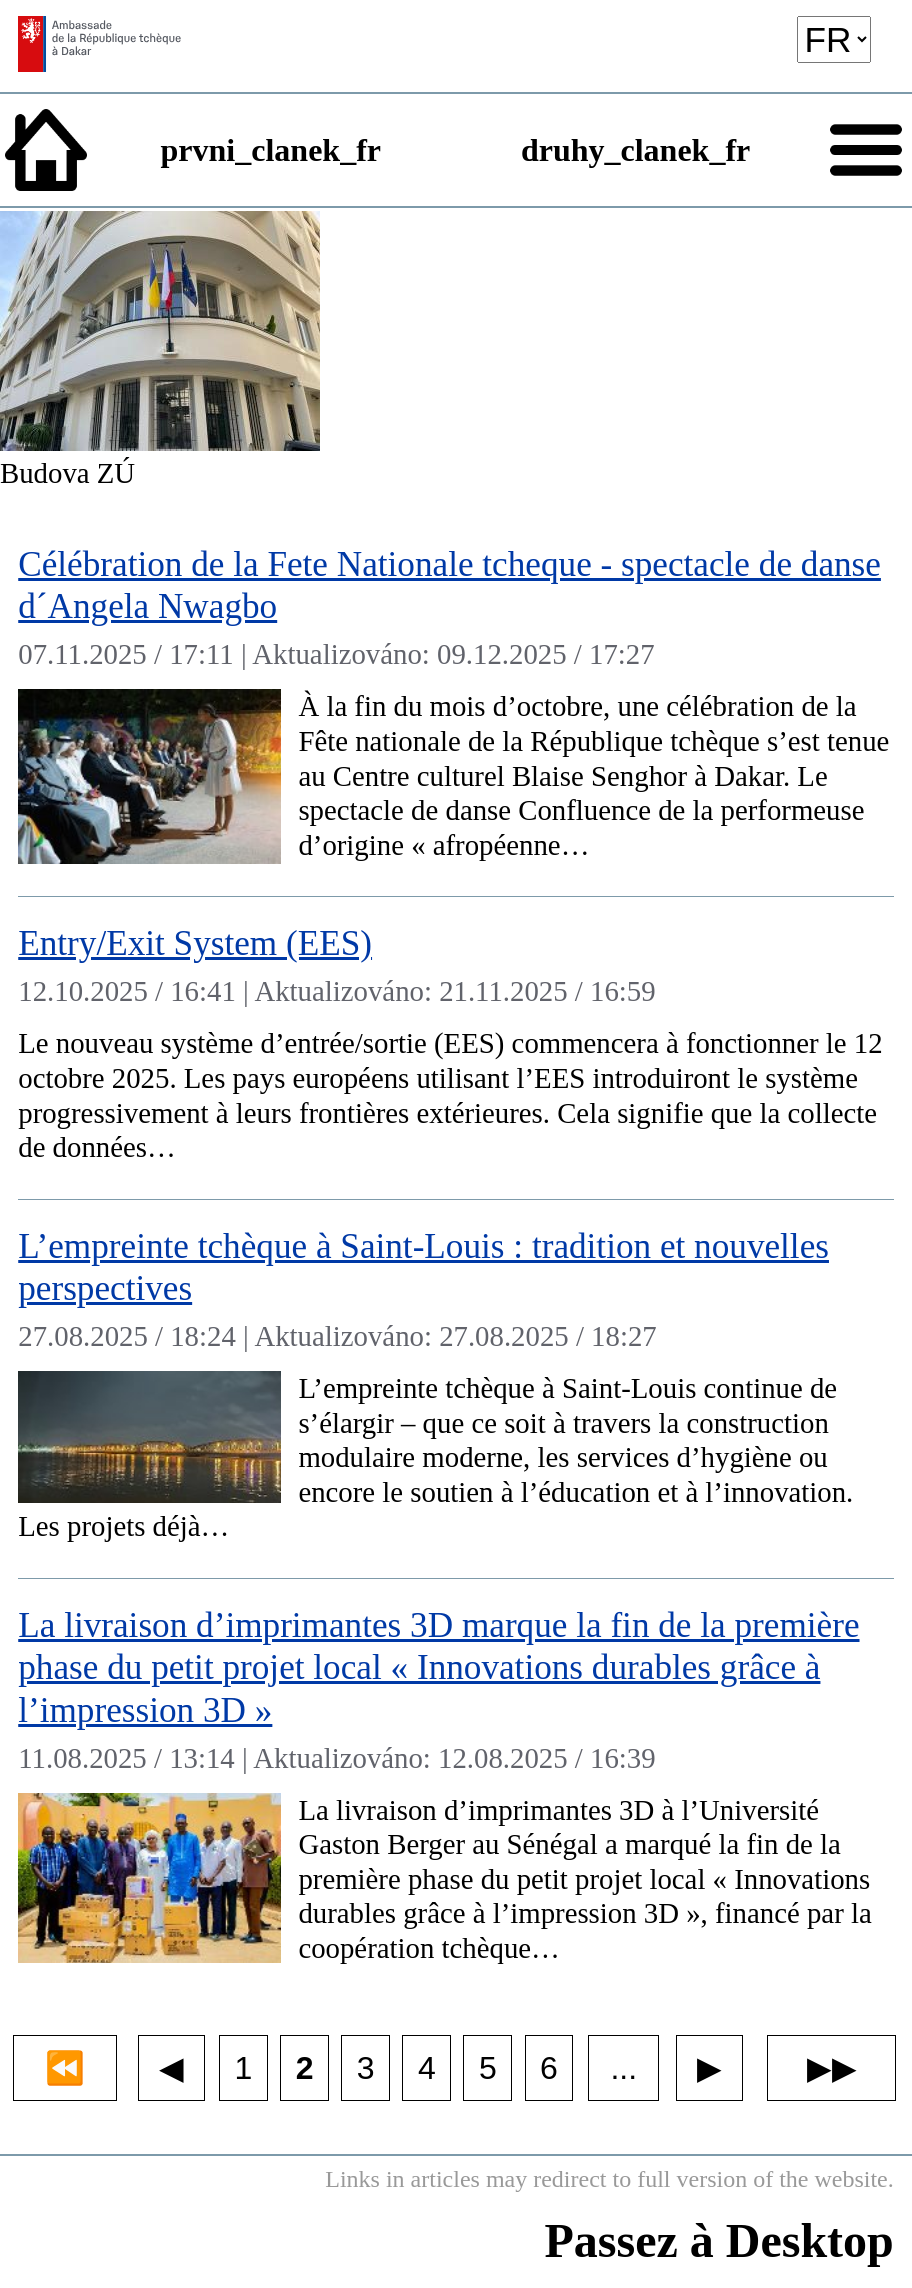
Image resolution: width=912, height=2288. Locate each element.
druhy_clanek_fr (635, 150)
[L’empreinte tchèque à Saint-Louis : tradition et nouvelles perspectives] (456, 1389)
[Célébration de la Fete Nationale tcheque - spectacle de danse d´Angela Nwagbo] (456, 707)
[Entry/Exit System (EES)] (456, 1048)
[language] (833, 39)
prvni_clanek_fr (271, 150)
